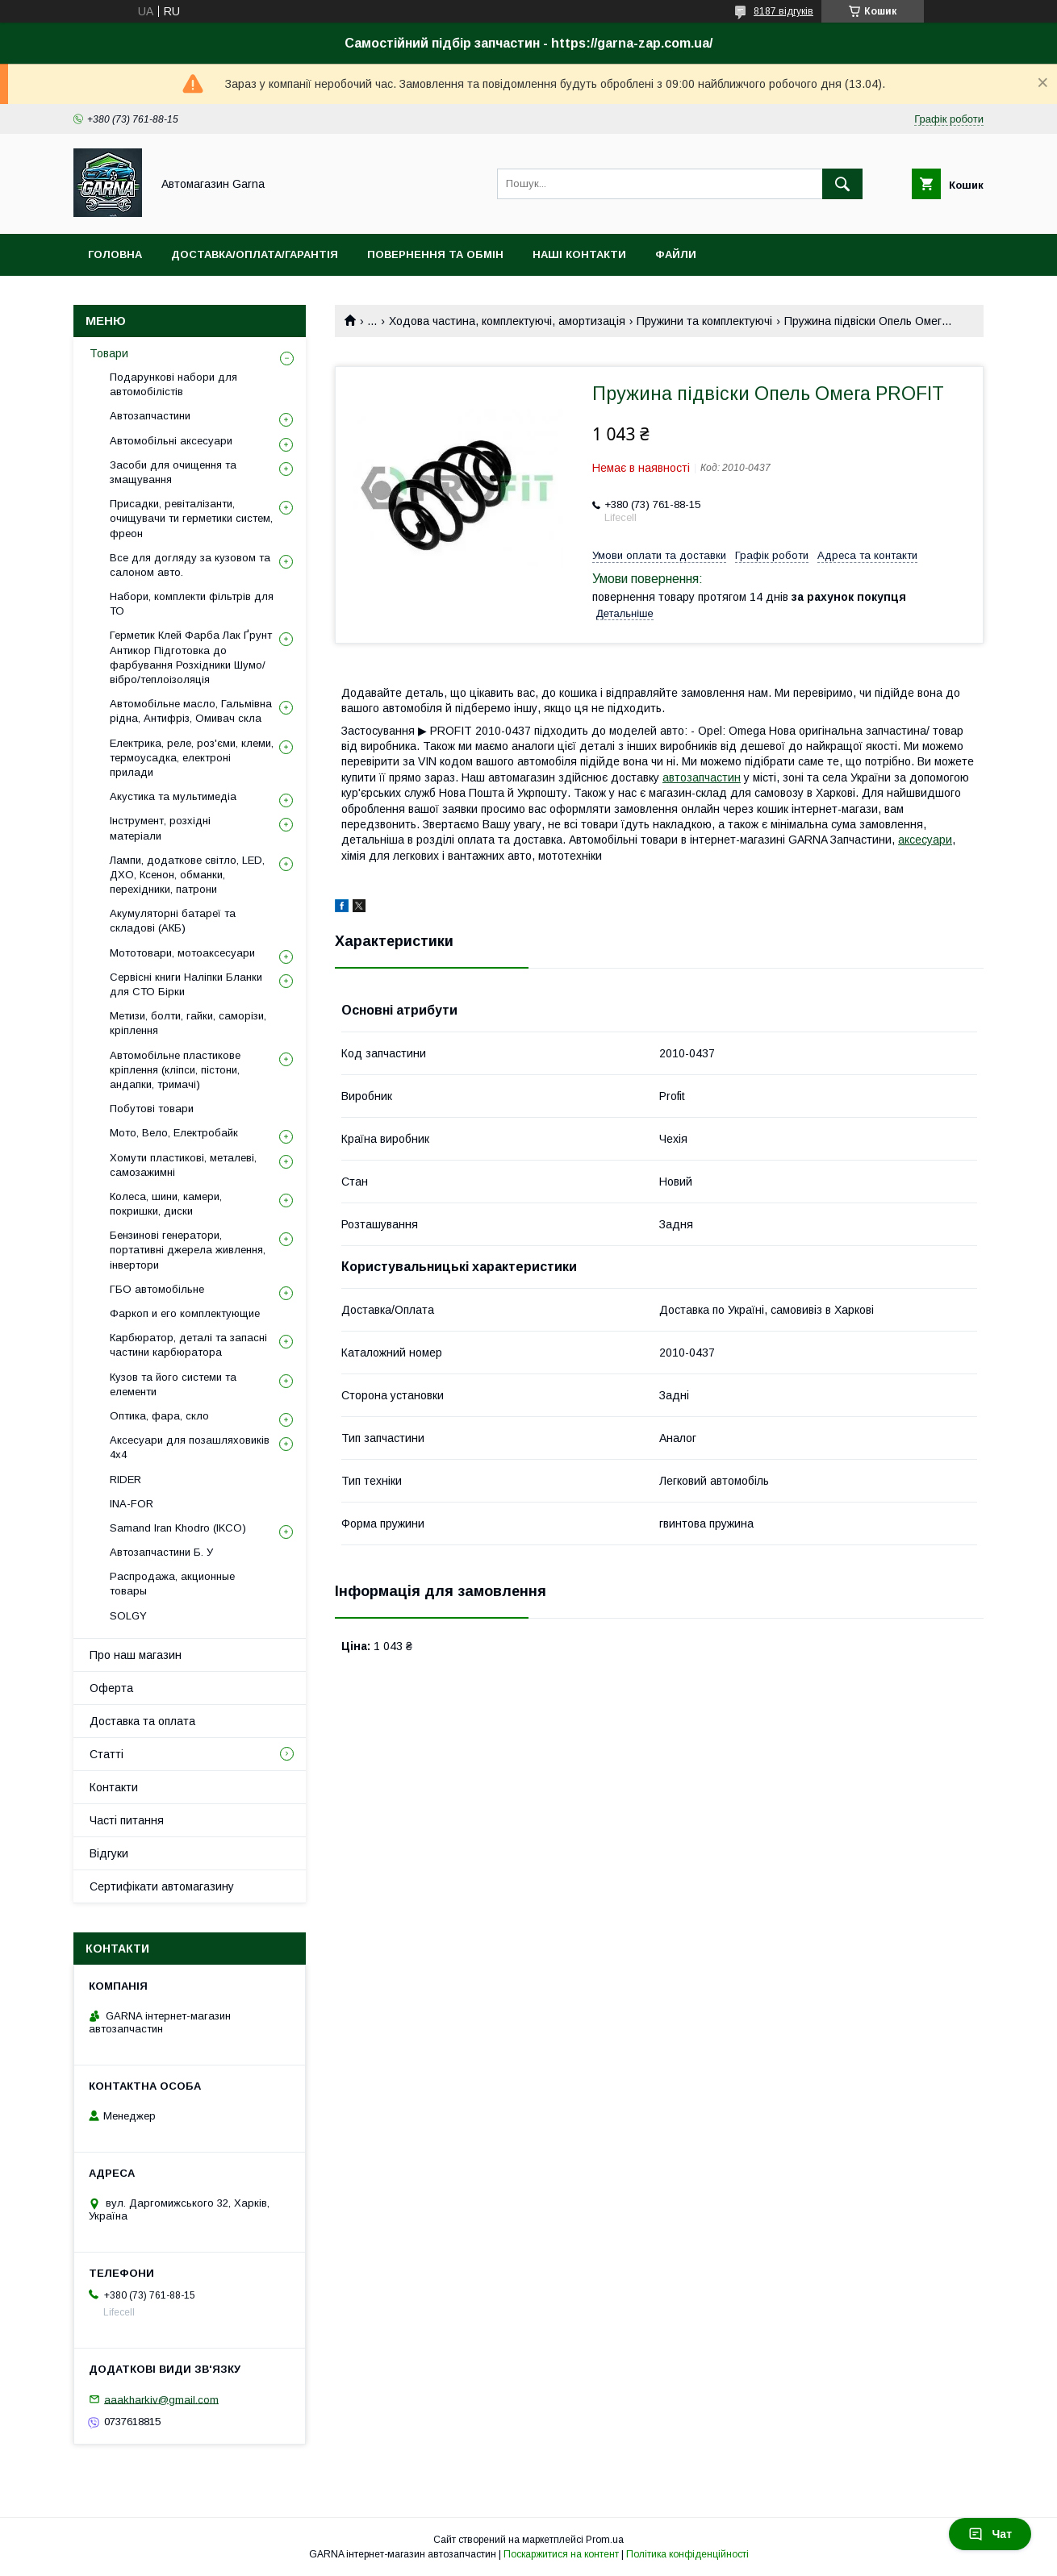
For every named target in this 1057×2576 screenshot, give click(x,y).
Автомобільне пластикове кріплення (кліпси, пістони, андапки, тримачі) (175, 1069)
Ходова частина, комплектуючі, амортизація (507, 321)
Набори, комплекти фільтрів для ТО (192, 603)
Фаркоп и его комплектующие (185, 1313)
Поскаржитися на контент (561, 2554)
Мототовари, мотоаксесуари (182, 953)
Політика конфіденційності (687, 2554)
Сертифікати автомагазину (162, 1886)
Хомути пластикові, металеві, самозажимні (183, 1165)
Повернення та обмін (435, 254)
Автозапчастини (150, 416)
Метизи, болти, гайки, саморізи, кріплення (188, 1023)
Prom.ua (605, 2539)
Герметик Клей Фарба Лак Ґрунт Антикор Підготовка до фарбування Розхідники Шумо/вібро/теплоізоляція (191, 657)
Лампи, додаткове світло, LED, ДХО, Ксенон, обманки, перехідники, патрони (187, 874)
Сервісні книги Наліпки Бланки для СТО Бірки (186, 984)
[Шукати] (842, 184)
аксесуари (925, 839)
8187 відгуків (783, 11)
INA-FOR (131, 1504)
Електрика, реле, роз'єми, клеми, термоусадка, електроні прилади (192, 757)
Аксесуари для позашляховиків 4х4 (189, 1447)
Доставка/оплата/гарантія (254, 254)
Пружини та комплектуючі (704, 321)
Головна (115, 254)
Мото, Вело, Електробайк (174, 1133)
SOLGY (128, 1616)
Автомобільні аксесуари (171, 441)
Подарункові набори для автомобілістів (173, 384)
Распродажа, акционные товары (172, 1583)
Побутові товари (152, 1109)
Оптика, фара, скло (159, 1416)
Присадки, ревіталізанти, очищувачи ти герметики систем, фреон (191, 518)
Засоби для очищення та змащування (173, 472)
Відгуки (109, 1853)
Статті (106, 1754)
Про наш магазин (136, 1655)
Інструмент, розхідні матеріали (160, 828)
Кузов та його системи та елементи (173, 1384)
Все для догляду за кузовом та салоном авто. (190, 565)
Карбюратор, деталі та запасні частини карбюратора (188, 1345)
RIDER (125, 1479)
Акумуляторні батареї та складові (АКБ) (173, 920)
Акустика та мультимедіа (173, 796)
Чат (990, 2534)
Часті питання (127, 1820)
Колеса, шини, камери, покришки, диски (166, 1203)
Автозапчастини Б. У (161, 1552)
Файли (675, 254)
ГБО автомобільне (157, 1289)
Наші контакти (579, 254)
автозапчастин (701, 777)
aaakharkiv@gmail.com (161, 2399)
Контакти (114, 1787)
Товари (109, 353)
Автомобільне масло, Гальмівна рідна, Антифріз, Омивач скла (191, 711)
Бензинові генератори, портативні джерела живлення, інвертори (187, 1249)
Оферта (111, 1688)
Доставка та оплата (142, 1721)
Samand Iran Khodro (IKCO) (178, 1528)
